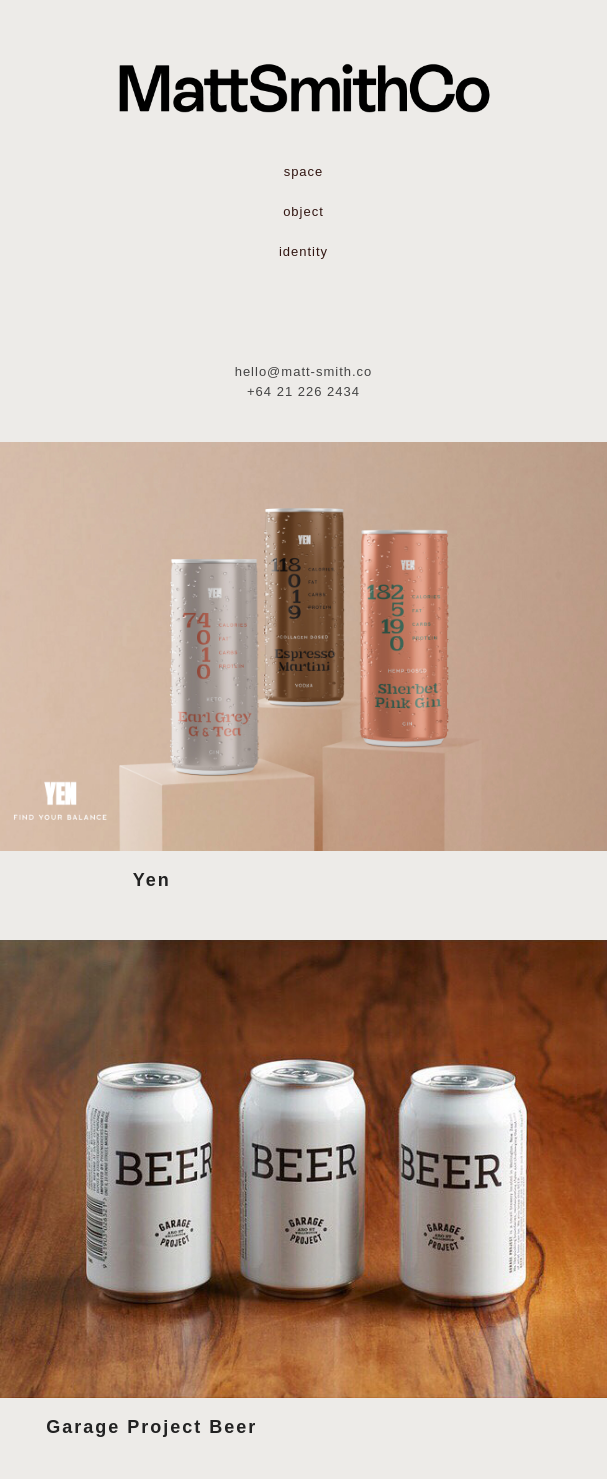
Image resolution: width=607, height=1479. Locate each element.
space (304, 171)
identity (303, 251)
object (303, 211)
